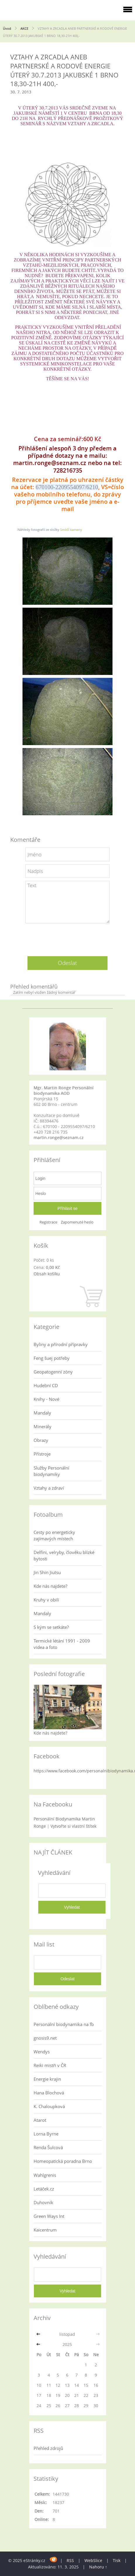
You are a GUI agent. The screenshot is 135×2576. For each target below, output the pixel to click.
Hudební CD (46, 1385)
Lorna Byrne (46, 2134)
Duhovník (43, 2202)
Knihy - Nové (46, 1399)
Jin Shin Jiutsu (47, 1572)
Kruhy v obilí (46, 1600)
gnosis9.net (45, 2038)
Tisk (116, 2560)
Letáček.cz (44, 2189)
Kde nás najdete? (50, 1586)
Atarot (40, 2120)
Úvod (7, 28)
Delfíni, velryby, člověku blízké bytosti (64, 1555)
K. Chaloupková (49, 2106)
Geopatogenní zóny (53, 1372)
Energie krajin (47, 2079)
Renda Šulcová (48, 2147)
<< (39, 2334)
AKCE (24, 28)
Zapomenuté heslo (77, 1222)
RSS (70, 2560)
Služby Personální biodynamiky (51, 1471)
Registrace (48, 1222)
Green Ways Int (49, 2216)
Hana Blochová (49, 2093)
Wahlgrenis (45, 2175)
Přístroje (42, 1454)
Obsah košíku (47, 1273)
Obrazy (41, 1440)
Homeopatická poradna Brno (63, 2161)
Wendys (42, 2052)
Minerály (42, 1426)
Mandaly (42, 1413)
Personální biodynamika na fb (64, 2024)
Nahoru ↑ (98, 2567)
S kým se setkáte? (51, 1627)
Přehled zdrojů (48, 2448)
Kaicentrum (45, 2230)
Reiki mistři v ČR (50, 2065)
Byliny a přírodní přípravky (61, 1344)
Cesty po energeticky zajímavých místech (54, 1535)
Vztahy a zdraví (49, 1488)
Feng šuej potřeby (52, 1358)
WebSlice (93, 2560)
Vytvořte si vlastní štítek (73, 1826)
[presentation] (67, 937)
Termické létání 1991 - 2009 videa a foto (62, 1644)
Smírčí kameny (71, 529)
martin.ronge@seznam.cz (59, 1137)
